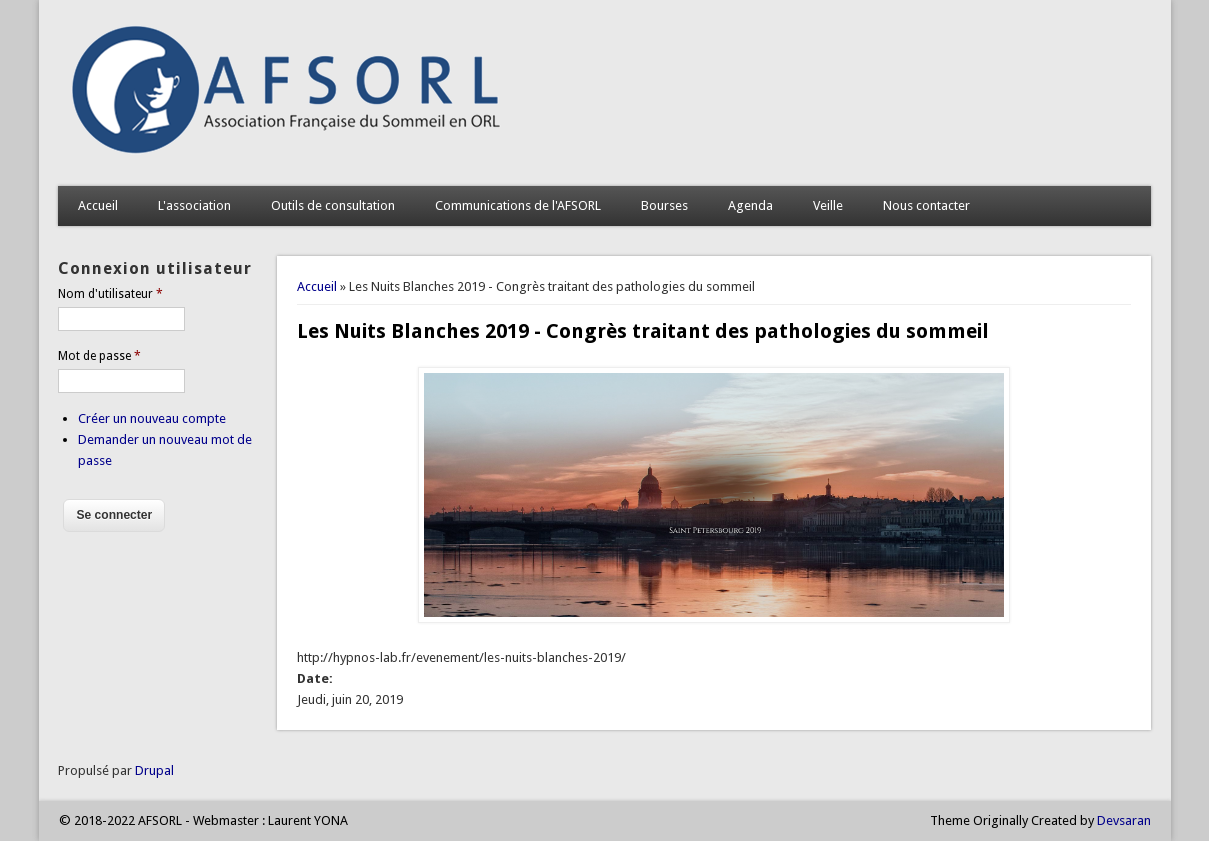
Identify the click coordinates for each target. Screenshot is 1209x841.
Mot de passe (99, 356)
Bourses (664, 205)
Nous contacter (926, 205)
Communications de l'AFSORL (518, 205)
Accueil (98, 205)
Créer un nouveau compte (152, 418)
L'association (194, 205)
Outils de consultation (333, 205)
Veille (828, 205)
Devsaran (1124, 820)
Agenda (750, 205)
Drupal (154, 770)
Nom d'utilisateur (110, 294)
